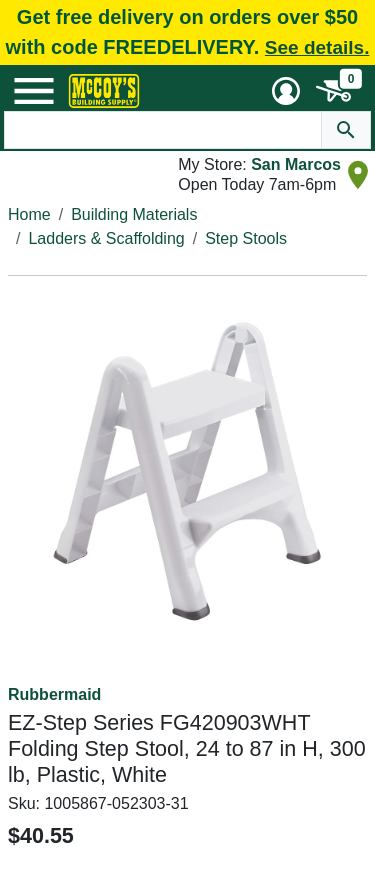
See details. (317, 47)
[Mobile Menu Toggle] (34, 91)
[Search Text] (163, 130)
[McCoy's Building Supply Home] (104, 91)
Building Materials (134, 214)
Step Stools (246, 238)
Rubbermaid (54, 694)
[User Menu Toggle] (286, 91)
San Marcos (296, 164)
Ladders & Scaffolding (106, 238)
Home (29, 214)
